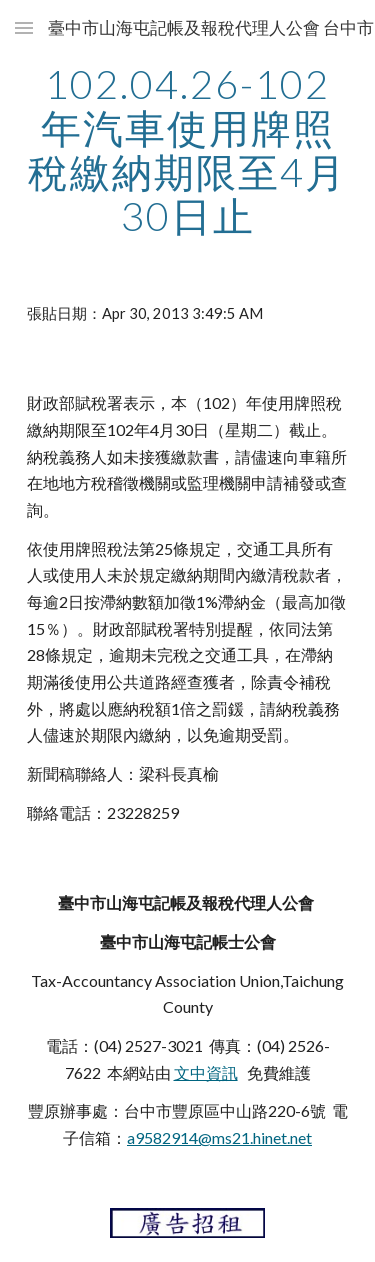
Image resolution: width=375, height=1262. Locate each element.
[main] (188, 150)
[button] (24, 27)
